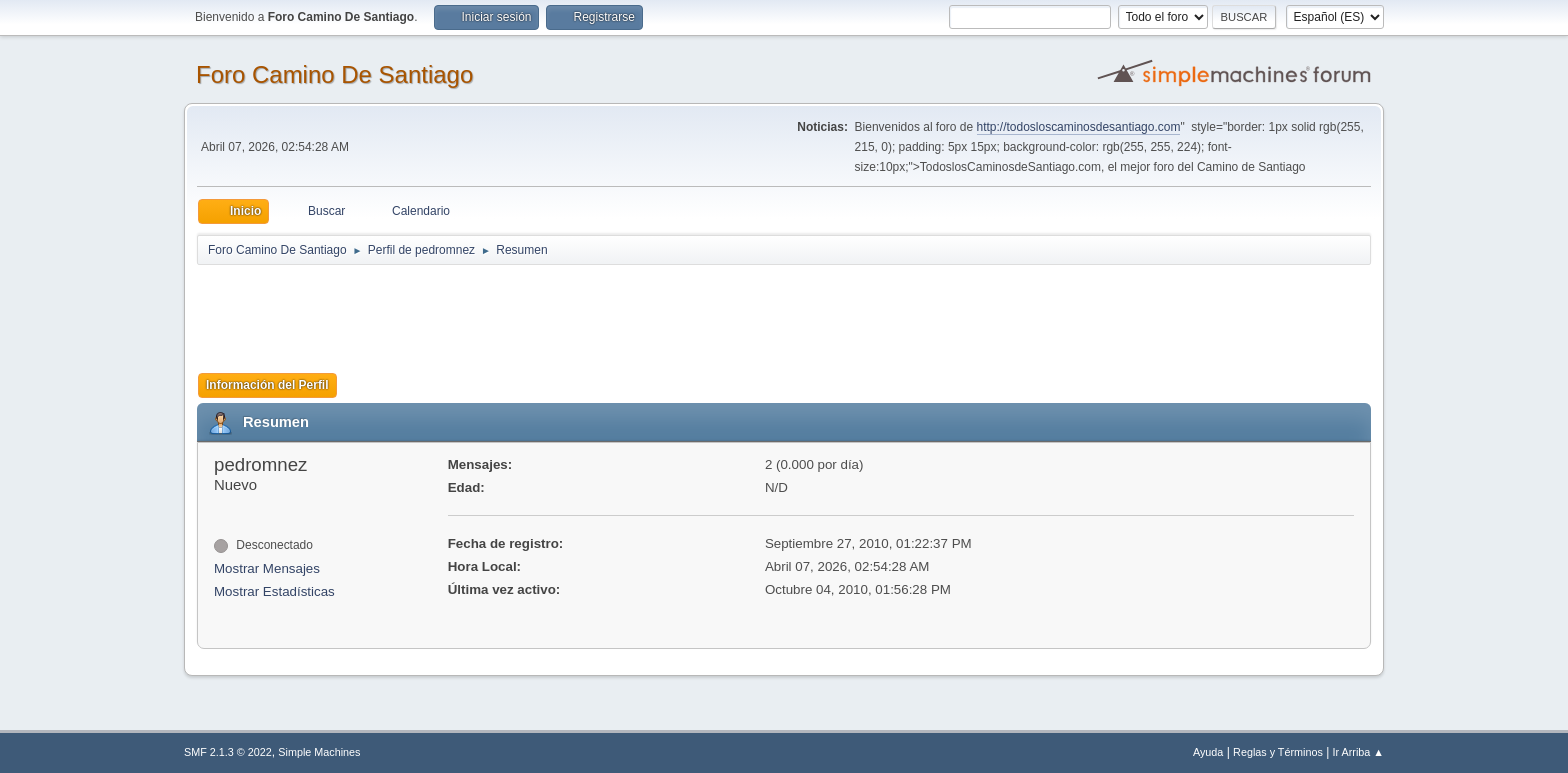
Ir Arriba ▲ (1358, 752)
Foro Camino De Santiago (334, 74)
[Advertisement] (549, 312)
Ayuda (1208, 752)
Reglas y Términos (1278, 752)
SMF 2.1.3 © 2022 (228, 752)
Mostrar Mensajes (267, 568)
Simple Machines (319, 752)
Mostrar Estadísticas (274, 591)
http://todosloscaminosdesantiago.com (1079, 127)
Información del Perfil (267, 385)
